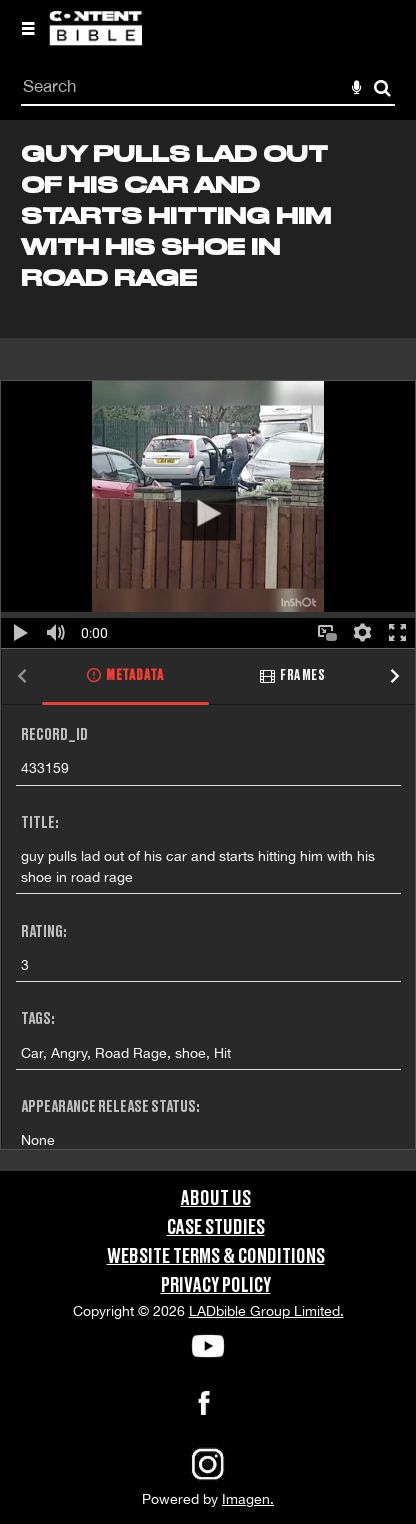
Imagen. (248, 1499)
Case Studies (216, 1228)
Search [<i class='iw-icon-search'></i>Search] (382, 87)
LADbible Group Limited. (266, 1311)
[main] (208, 645)
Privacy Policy (216, 1286)
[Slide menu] (28, 28)
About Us (216, 1199)
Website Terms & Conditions (216, 1257)
